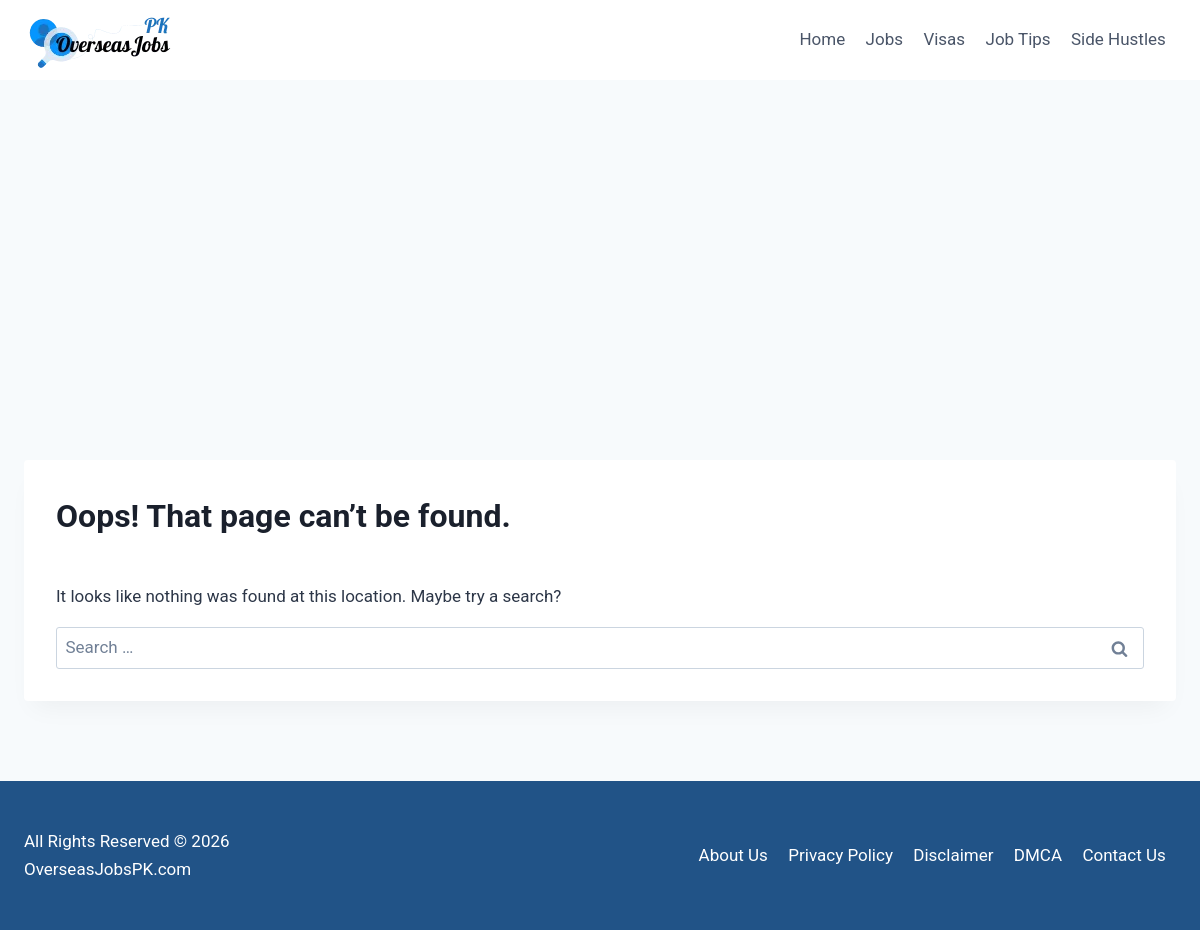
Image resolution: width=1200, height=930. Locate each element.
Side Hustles (1118, 39)
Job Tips (1018, 39)
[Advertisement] (600, 230)
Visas (944, 39)
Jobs (884, 39)
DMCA (1038, 855)
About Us (733, 855)
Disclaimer (953, 855)
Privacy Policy (840, 855)
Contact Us (1123, 855)
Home (822, 39)
